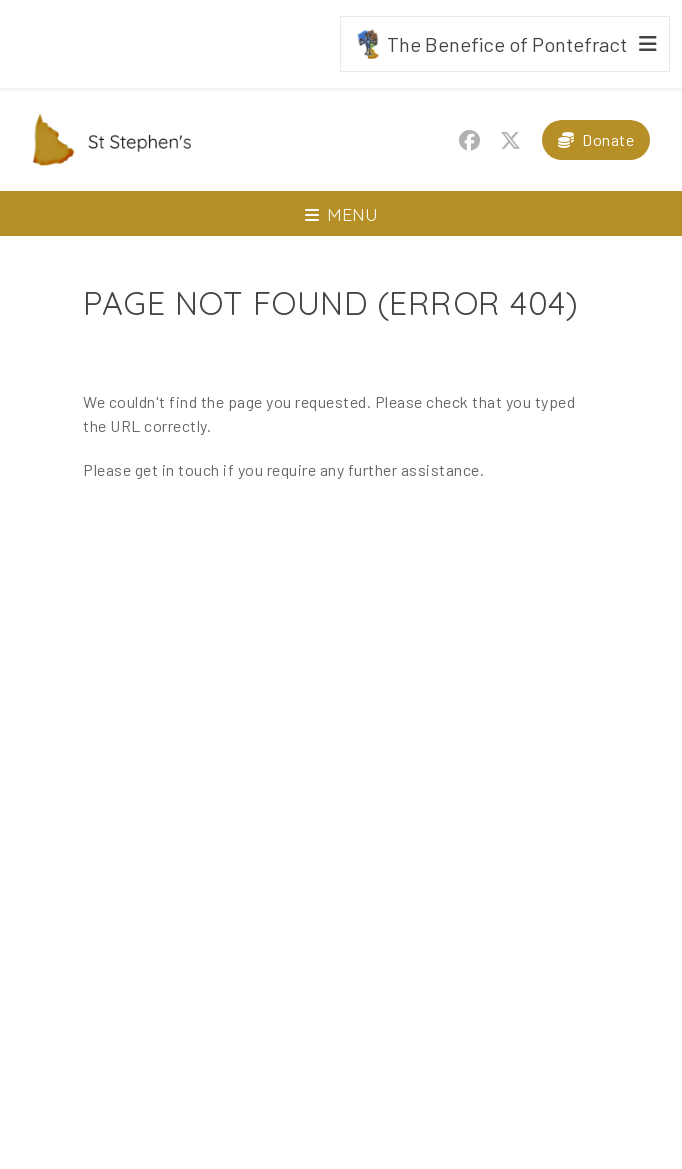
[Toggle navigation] (341, 213)
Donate (608, 139)
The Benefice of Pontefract (490, 44)
